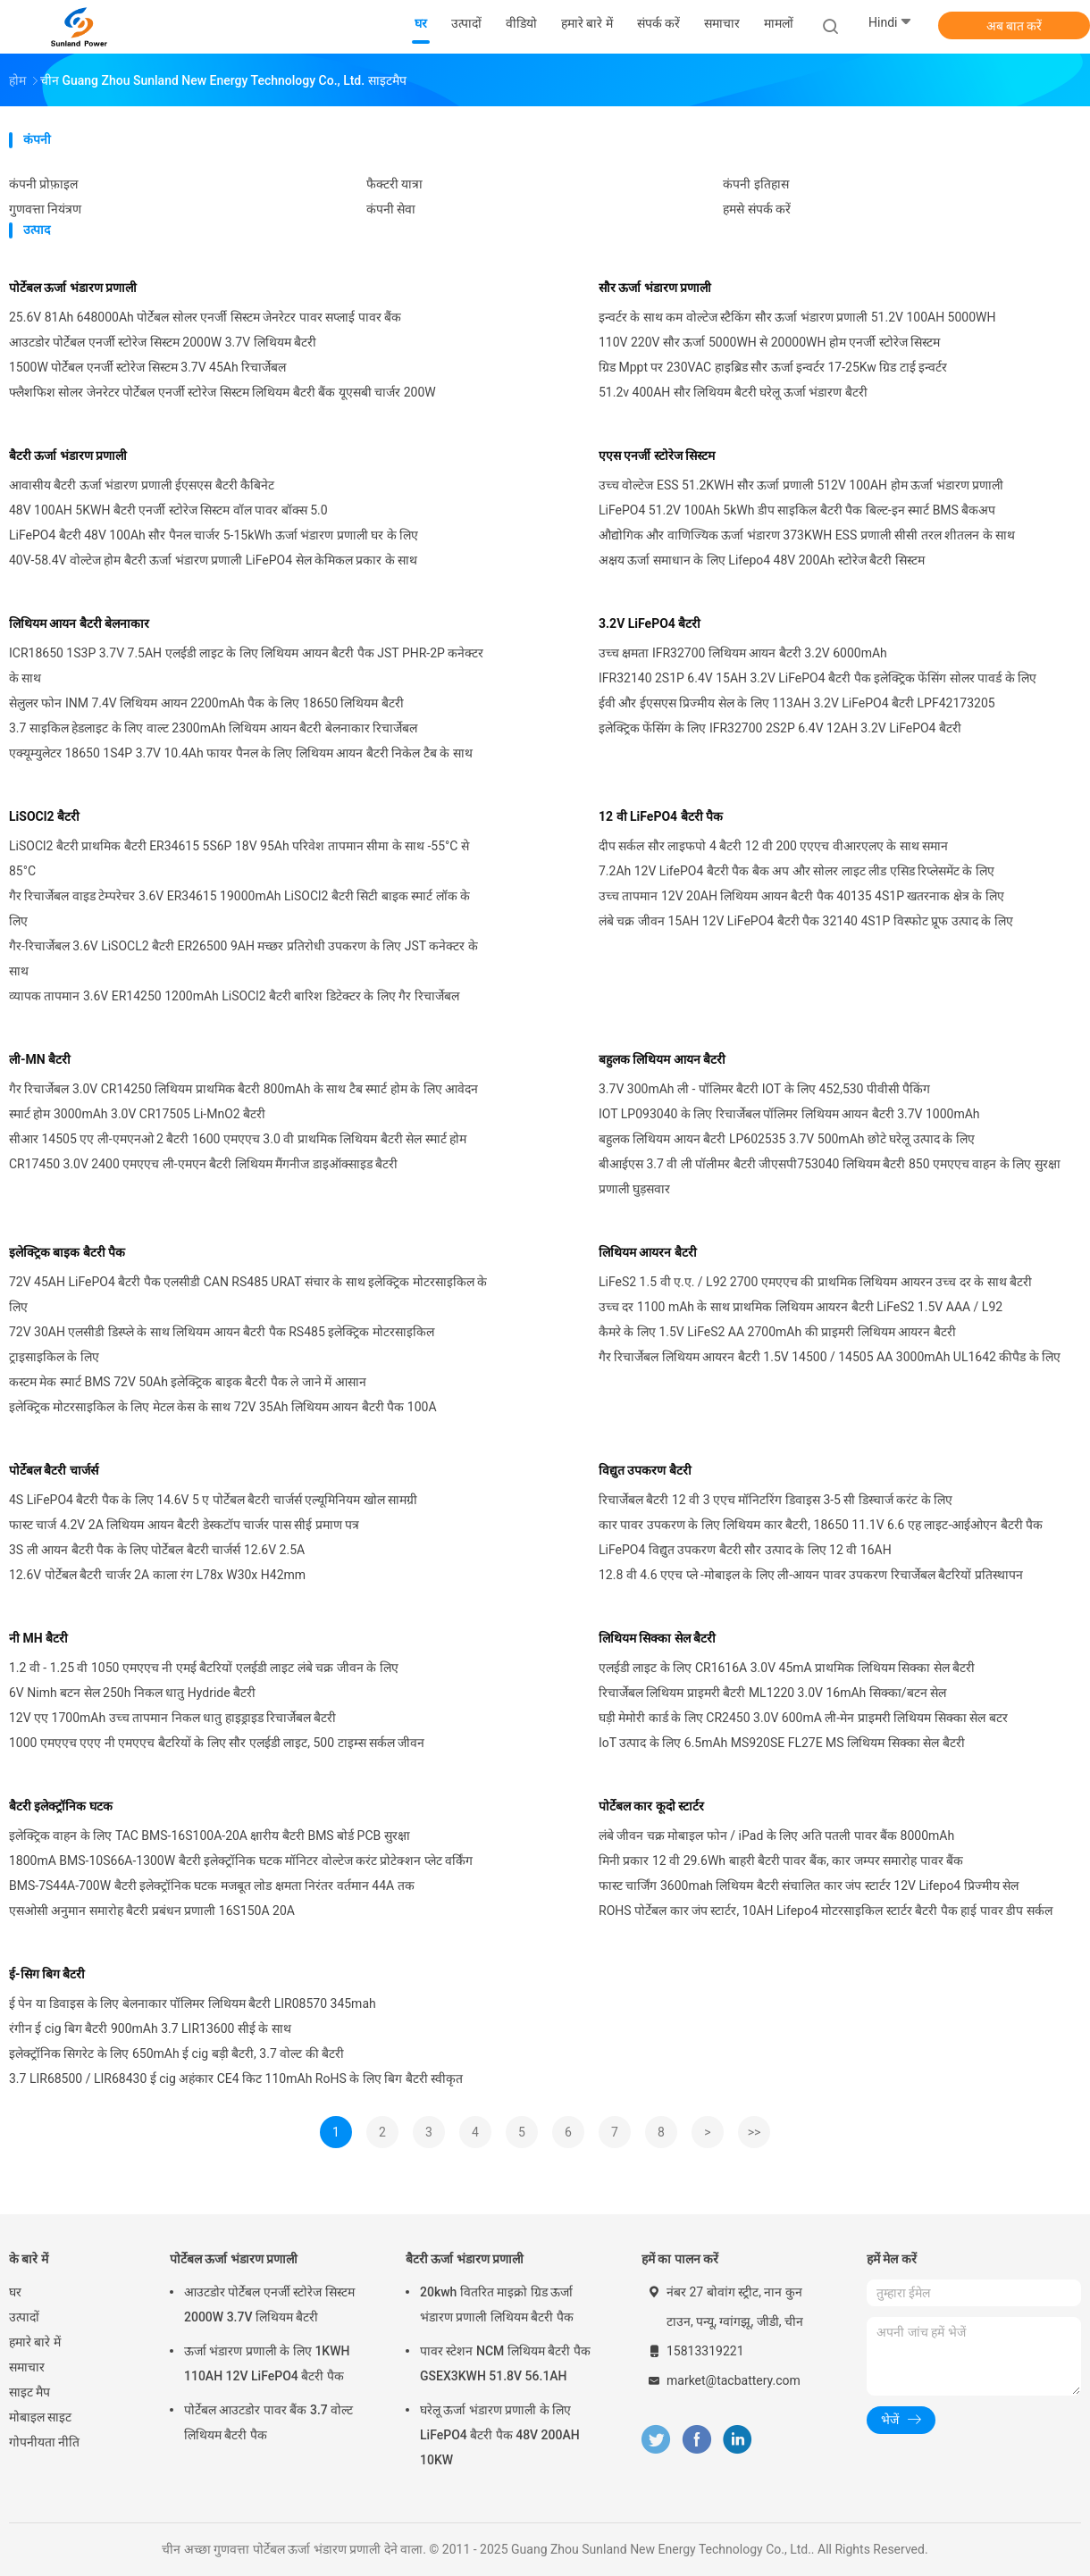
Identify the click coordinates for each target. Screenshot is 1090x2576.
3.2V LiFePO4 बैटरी (649, 623)
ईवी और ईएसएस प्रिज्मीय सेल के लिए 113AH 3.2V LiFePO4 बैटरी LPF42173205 (797, 703)
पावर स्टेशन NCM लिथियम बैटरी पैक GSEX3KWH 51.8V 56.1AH (505, 2363)
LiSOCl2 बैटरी (44, 816)
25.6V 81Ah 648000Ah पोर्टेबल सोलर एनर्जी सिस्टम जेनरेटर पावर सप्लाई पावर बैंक (205, 317)
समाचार (27, 2367)
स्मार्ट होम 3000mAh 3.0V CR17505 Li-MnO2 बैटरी (137, 1114)
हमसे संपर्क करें (757, 209)
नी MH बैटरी (38, 1638)
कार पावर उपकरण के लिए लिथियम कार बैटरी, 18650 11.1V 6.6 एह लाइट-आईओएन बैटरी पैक (821, 1525)
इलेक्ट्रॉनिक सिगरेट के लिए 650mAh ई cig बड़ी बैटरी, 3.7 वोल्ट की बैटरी (176, 2053)
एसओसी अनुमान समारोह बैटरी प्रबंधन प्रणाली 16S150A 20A (152, 1910)
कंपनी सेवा (390, 209)
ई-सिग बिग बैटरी (47, 1974)
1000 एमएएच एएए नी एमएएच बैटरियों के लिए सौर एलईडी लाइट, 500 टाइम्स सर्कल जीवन (216, 1742)
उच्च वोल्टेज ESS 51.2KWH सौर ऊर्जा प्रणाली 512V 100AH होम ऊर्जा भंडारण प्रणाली (801, 485)
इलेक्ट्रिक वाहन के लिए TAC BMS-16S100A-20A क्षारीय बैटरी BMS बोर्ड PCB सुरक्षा (209, 1835)
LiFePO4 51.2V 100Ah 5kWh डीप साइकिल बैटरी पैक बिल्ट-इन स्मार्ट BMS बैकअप (797, 510)
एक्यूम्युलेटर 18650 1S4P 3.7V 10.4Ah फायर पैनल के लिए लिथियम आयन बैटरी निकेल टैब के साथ (241, 753)
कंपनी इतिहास (755, 184)
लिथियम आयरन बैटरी (648, 1252)
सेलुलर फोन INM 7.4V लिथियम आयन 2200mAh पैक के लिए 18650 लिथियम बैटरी (206, 703)
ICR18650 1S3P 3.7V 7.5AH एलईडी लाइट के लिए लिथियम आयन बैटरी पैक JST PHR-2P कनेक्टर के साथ (246, 665)
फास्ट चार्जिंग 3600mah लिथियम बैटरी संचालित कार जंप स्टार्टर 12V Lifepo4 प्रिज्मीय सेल (809, 1885)
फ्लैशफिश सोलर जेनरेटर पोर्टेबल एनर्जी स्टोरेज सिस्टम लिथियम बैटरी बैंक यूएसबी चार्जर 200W (222, 392)
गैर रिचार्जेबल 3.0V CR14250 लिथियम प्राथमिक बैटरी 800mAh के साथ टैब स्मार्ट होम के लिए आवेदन (243, 1089)
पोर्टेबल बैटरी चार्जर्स (53, 1470)
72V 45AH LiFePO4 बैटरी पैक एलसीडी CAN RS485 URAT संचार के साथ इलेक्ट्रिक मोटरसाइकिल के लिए (248, 1294)
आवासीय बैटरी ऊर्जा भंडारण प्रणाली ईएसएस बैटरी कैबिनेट (141, 485)
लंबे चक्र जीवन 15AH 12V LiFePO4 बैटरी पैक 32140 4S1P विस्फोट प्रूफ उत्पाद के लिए (806, 921)
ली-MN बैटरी (40, 1059)
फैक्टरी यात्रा (394, 184)
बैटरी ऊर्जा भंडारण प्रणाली (68, 455)
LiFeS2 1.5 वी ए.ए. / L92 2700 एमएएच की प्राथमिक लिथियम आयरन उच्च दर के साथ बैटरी (815, 1282)
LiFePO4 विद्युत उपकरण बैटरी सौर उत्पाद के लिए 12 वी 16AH (745, 1550)
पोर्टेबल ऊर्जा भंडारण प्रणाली (73, 287)
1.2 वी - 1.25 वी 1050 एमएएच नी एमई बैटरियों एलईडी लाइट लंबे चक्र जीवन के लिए (203, 1667)
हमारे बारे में (35, 2342)
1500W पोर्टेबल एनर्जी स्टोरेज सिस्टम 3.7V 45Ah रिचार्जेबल (147, 367)
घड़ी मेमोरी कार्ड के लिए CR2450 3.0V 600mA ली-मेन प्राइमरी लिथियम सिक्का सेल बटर (803, 1717)
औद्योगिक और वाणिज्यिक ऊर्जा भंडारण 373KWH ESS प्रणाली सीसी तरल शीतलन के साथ (807, 535)
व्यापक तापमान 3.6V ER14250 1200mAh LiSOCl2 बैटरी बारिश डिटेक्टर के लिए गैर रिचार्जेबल (234, 996)
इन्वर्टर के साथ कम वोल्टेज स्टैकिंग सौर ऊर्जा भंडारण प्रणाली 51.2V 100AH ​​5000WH (797, 317)
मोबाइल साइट (40, 2417)
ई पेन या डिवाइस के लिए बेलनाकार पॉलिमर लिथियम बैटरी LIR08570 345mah (192, 2003)
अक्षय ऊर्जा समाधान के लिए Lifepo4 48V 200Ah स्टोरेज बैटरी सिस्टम (762, 560)
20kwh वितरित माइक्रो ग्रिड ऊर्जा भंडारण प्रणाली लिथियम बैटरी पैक (497, 2304)
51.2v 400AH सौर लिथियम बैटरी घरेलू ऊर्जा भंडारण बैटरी (733, 392)
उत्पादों (24, 2317)
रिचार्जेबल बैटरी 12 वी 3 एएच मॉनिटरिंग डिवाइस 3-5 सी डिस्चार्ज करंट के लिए (775, 1500)
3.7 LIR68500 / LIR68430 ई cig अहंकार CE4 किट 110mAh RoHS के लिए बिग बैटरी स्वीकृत (236, 2078)
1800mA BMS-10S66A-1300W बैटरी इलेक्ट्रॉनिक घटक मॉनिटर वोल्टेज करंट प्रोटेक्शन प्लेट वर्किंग (241, 1860)
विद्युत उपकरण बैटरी (645, 1470)
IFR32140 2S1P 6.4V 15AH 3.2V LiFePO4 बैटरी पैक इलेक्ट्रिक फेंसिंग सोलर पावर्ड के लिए (817, 678)
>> (754, 2132)
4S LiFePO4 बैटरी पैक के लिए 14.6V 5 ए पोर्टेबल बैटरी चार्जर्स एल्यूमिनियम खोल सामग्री (213, 1500)
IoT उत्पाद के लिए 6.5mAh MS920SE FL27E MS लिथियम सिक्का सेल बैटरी (782, 1742)
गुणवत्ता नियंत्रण (45, 209)
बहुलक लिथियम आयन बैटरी (662, 1059)
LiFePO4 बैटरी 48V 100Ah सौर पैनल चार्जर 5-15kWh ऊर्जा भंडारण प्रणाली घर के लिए (213, 535)
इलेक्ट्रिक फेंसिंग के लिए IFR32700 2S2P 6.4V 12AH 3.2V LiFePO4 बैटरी (780, 728)
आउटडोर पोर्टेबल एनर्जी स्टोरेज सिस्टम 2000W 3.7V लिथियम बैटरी (162, 342)
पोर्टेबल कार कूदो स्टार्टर (651, 1806)
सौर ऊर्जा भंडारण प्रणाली (655, 287)
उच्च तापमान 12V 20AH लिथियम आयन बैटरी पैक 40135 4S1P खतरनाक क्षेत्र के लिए (801, 896)
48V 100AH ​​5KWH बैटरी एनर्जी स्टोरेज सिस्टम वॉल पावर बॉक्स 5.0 (168, 510)
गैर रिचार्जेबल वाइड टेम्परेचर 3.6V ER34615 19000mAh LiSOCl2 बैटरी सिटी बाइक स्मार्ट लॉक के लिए (239, 908)
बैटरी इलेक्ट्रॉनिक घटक (61, 1806)
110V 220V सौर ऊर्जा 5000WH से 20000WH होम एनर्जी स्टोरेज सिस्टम (769, 342)
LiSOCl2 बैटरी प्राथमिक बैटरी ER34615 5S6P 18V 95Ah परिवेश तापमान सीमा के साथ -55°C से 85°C (239, 858)
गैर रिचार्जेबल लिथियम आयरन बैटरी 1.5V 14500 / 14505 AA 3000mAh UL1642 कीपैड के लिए (830, 1357)
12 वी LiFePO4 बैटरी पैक (661, 816)
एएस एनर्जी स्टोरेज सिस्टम (657, 455)
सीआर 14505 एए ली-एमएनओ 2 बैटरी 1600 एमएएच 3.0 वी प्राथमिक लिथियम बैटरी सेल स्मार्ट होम (237, 1139)
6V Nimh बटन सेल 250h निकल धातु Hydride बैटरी (132, 1692)
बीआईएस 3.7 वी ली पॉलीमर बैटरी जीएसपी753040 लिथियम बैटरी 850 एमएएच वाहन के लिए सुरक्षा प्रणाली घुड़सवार (830, 1176)
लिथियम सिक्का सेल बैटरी (657, 1638)
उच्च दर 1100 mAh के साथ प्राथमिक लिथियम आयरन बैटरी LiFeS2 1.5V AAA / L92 (800, 1307)
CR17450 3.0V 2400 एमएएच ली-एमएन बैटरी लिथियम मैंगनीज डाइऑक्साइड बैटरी (203, 1164)
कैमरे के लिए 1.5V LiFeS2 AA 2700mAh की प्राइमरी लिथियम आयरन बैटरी (777, 1332)
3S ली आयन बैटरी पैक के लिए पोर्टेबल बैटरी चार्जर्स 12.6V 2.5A (157, 1550)
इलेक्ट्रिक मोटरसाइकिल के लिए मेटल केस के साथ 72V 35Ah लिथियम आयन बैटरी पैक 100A (223, 1407)
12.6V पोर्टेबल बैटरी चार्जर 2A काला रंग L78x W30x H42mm (157, 1575)
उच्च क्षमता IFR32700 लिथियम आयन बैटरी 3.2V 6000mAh (743, 653)
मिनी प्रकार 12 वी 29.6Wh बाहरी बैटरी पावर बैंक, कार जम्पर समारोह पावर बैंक (781, 1860)
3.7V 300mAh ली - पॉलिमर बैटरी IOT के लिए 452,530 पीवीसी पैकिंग (764, 1089)
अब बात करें (1014, 26)
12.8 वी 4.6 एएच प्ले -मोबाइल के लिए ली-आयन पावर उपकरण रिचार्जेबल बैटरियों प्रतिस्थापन (811, 1575)
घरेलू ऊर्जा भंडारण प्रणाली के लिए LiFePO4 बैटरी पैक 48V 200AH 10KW (500, 2435)
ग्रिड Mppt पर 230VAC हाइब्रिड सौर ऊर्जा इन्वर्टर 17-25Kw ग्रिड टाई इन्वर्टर (773, 367)
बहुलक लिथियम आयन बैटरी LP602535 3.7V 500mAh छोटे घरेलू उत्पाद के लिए (787, 1139)
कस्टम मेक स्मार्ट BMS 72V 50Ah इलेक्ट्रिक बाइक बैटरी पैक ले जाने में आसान (187, 1382)
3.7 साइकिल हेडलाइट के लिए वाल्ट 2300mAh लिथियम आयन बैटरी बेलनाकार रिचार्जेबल (213, 728)
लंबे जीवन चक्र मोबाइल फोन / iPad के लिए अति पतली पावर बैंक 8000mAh (776, 1835)
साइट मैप (29, 2392)
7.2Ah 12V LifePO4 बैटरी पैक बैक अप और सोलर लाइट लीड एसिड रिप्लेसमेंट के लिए (796, 871)
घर (15, 2292)
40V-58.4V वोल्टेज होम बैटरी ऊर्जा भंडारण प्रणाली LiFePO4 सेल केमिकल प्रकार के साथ (213, 560)
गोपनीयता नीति (44, 2442)
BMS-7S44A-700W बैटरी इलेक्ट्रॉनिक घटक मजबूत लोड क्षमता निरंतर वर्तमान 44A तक (212, 1885)
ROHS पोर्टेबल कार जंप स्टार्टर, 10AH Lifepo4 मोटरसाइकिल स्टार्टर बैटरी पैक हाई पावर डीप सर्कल (825, 1910)
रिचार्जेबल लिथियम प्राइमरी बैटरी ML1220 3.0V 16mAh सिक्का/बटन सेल (772, 1692)
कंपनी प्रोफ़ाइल (43, 184)
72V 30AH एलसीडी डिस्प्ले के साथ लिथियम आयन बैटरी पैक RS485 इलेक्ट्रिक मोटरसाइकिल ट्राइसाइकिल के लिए (221, 1344)
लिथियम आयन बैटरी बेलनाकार (79, 623)
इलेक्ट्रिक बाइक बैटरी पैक (67, 1252)
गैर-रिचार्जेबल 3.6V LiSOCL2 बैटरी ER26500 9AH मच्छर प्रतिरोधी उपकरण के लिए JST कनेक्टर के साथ (243, 958)
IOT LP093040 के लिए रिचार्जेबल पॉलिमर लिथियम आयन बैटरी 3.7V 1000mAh (789, 1114)
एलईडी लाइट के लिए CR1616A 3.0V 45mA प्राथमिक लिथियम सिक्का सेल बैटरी (787, 1667)
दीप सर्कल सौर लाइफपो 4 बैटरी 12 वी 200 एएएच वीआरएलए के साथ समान (773, 846)
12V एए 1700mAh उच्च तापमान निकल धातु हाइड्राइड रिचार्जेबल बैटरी (173, 1717)
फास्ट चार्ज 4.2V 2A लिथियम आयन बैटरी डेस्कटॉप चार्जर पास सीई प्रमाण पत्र (184, 1525)
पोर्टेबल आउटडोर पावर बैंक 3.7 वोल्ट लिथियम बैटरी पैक (268, 2422)
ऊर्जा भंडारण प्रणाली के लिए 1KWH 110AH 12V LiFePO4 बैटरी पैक (266, 2363)
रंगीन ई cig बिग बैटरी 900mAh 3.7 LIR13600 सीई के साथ (150, 2028)
